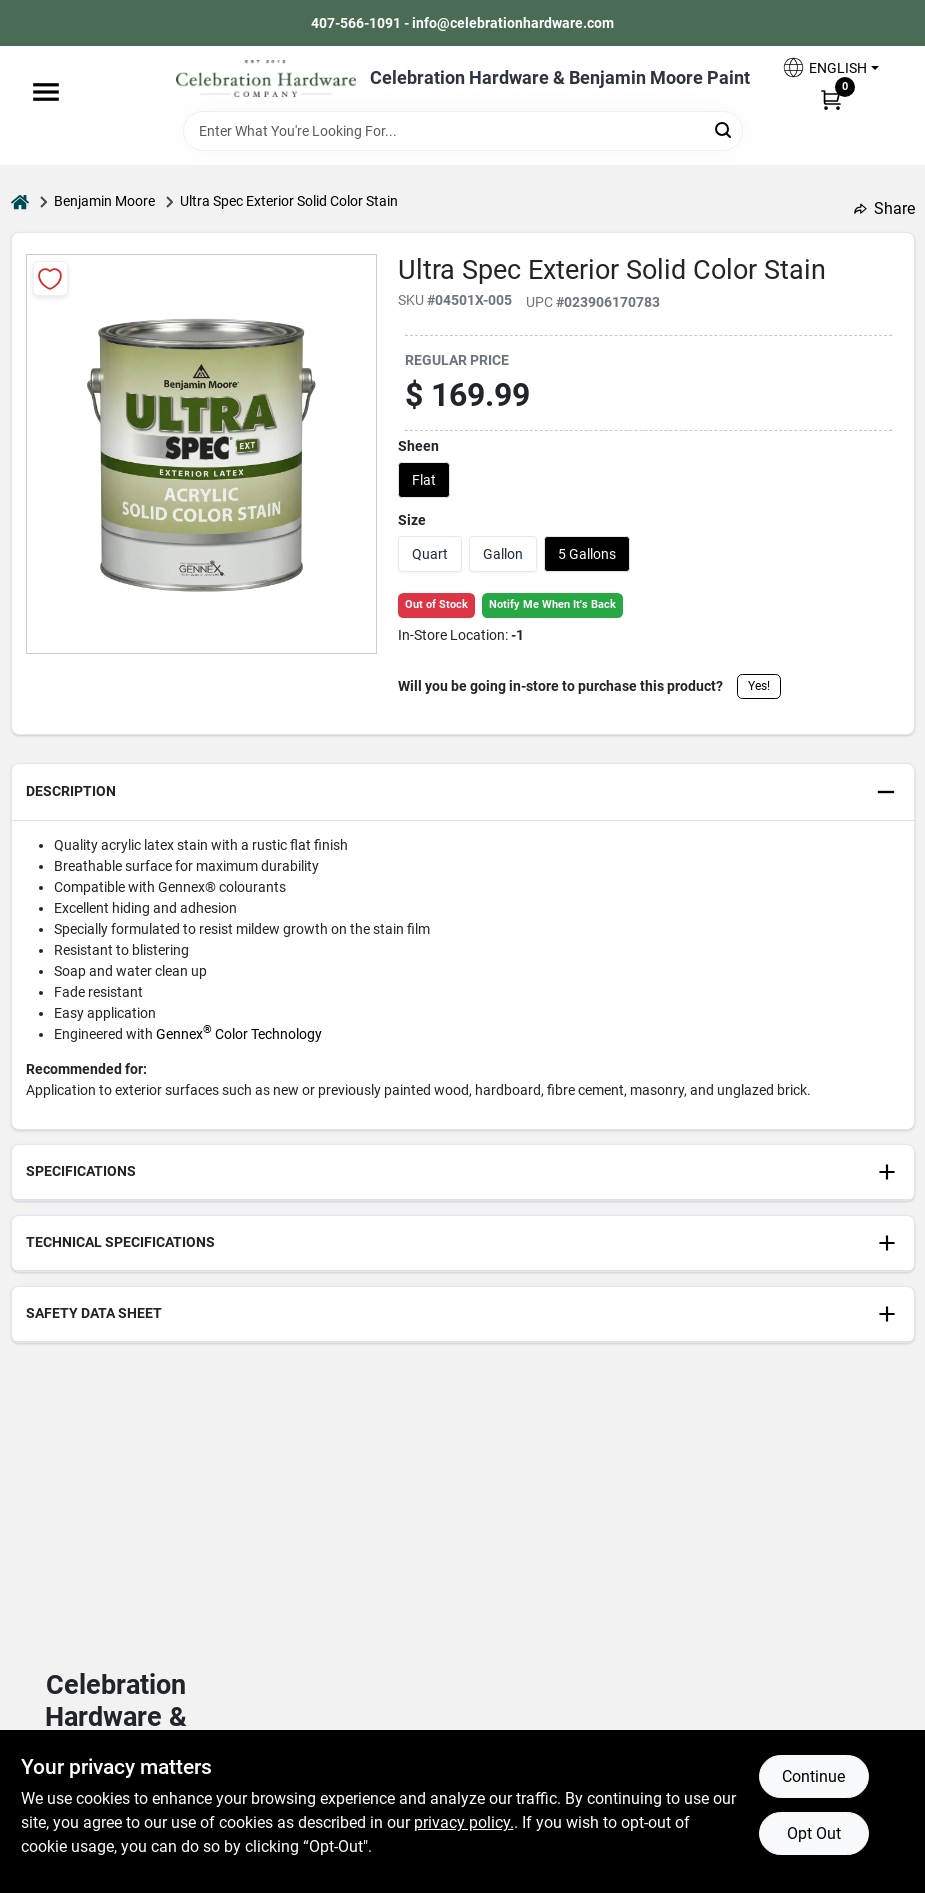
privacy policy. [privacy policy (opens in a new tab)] (464, 1822)
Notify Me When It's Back (552, 604)
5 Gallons (587, 554)
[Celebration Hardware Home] (266, 78)
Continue (813, 1776)
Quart (430, 554)
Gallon (503, 554)
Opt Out (814, 1833)
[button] (830, 67)
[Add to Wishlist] (50, 278)
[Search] (724, 129)
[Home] (20, 201)
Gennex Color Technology (239, 1034)
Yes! (759, 686)
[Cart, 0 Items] (831, 99)
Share (884, 208)
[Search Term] (463, 131)
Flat (424, 480)
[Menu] (46, 92)
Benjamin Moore (104, 201)
